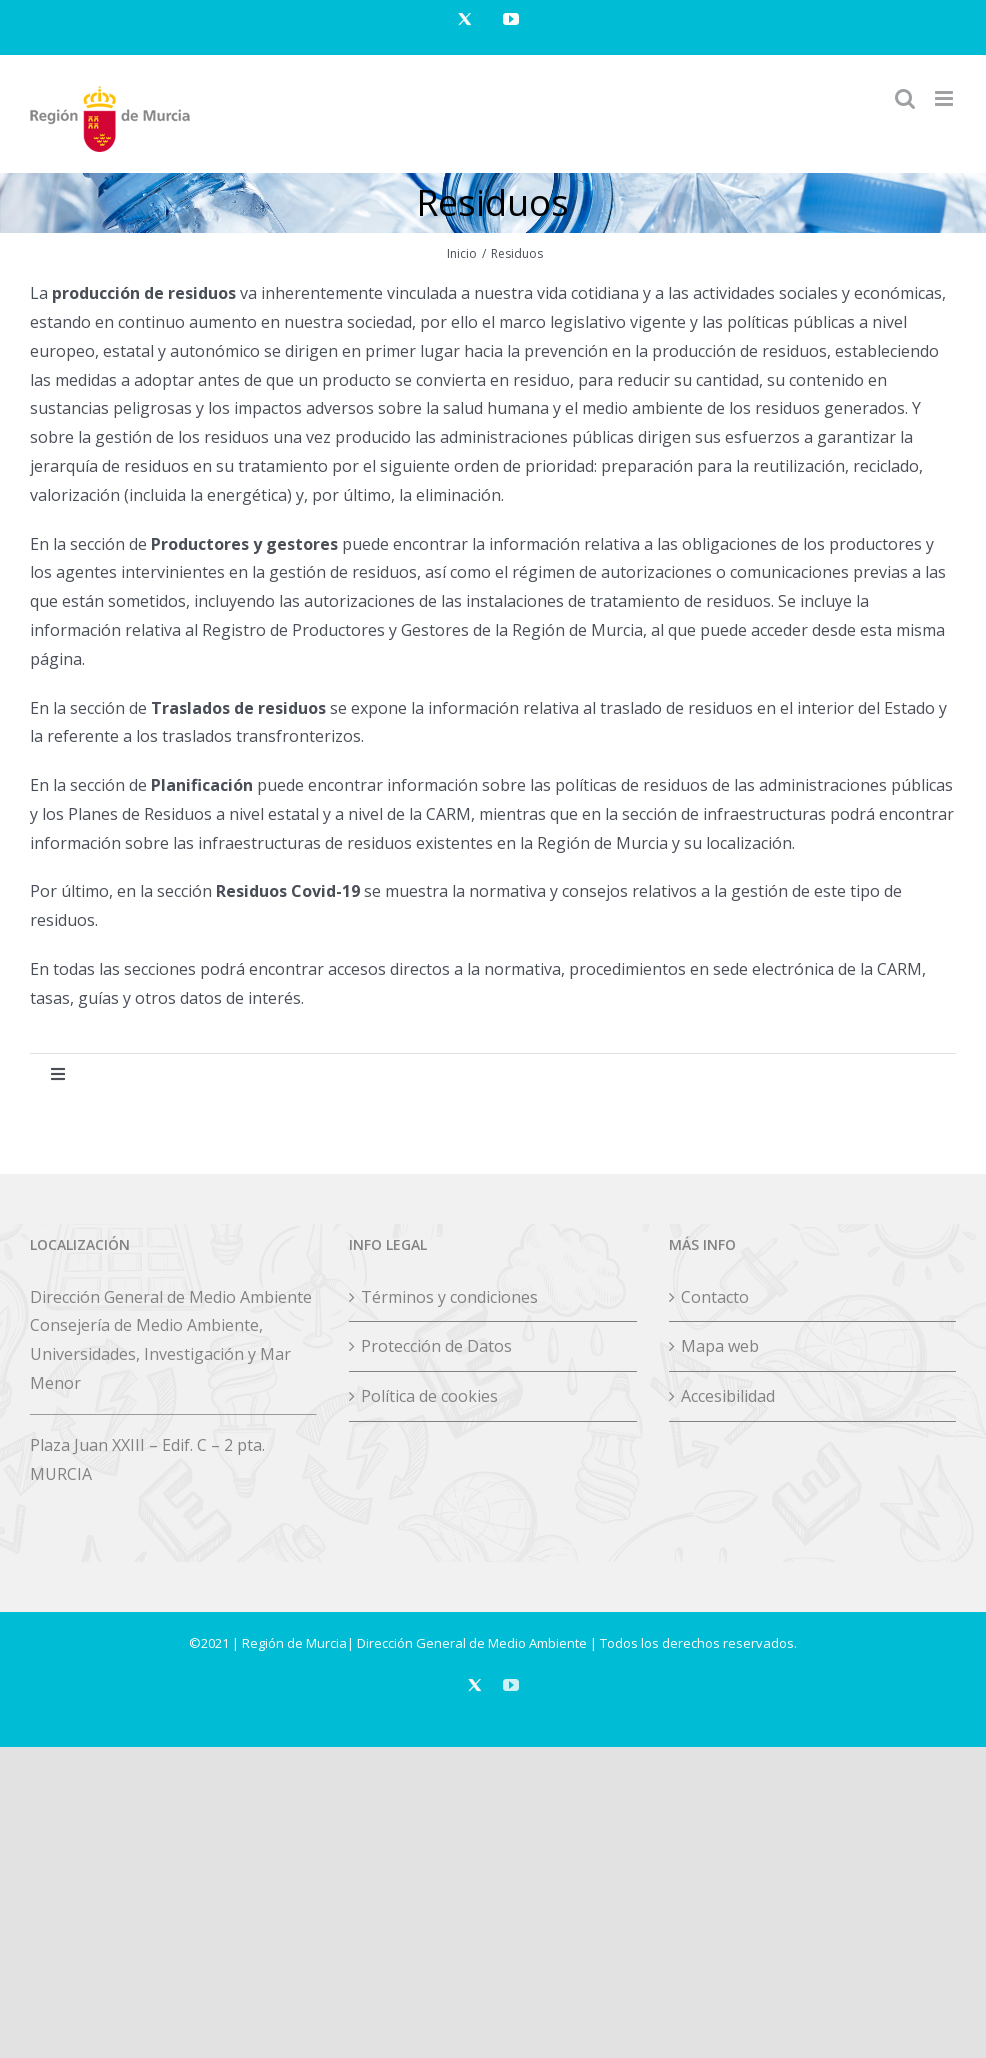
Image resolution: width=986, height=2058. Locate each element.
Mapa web (720, 1346)
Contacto (715, 1297)
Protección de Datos (436, 1346)
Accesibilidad (728, 1396)
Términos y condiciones (449, 1297)
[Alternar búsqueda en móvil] (905, 98)
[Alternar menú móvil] (945, 98)
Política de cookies (429, 1396)
